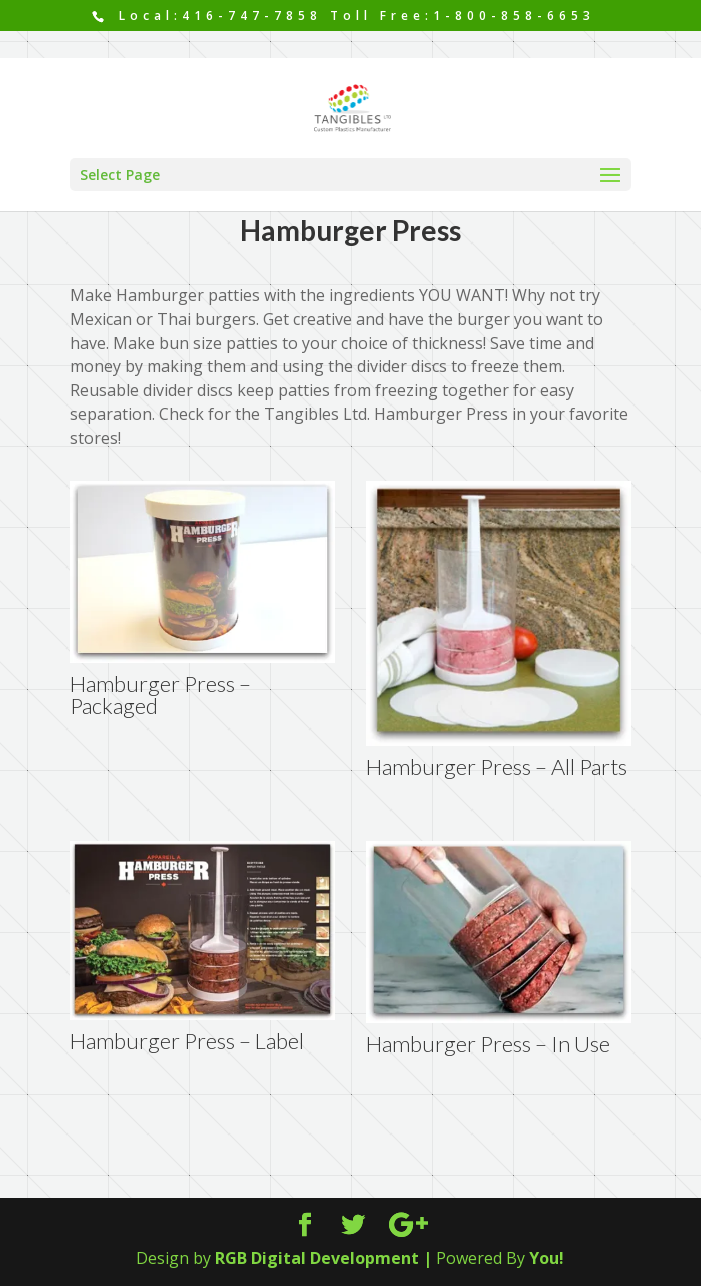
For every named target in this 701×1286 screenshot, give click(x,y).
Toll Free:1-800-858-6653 (462, 15)
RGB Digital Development (317, 1258)
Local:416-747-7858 (216, 15)
